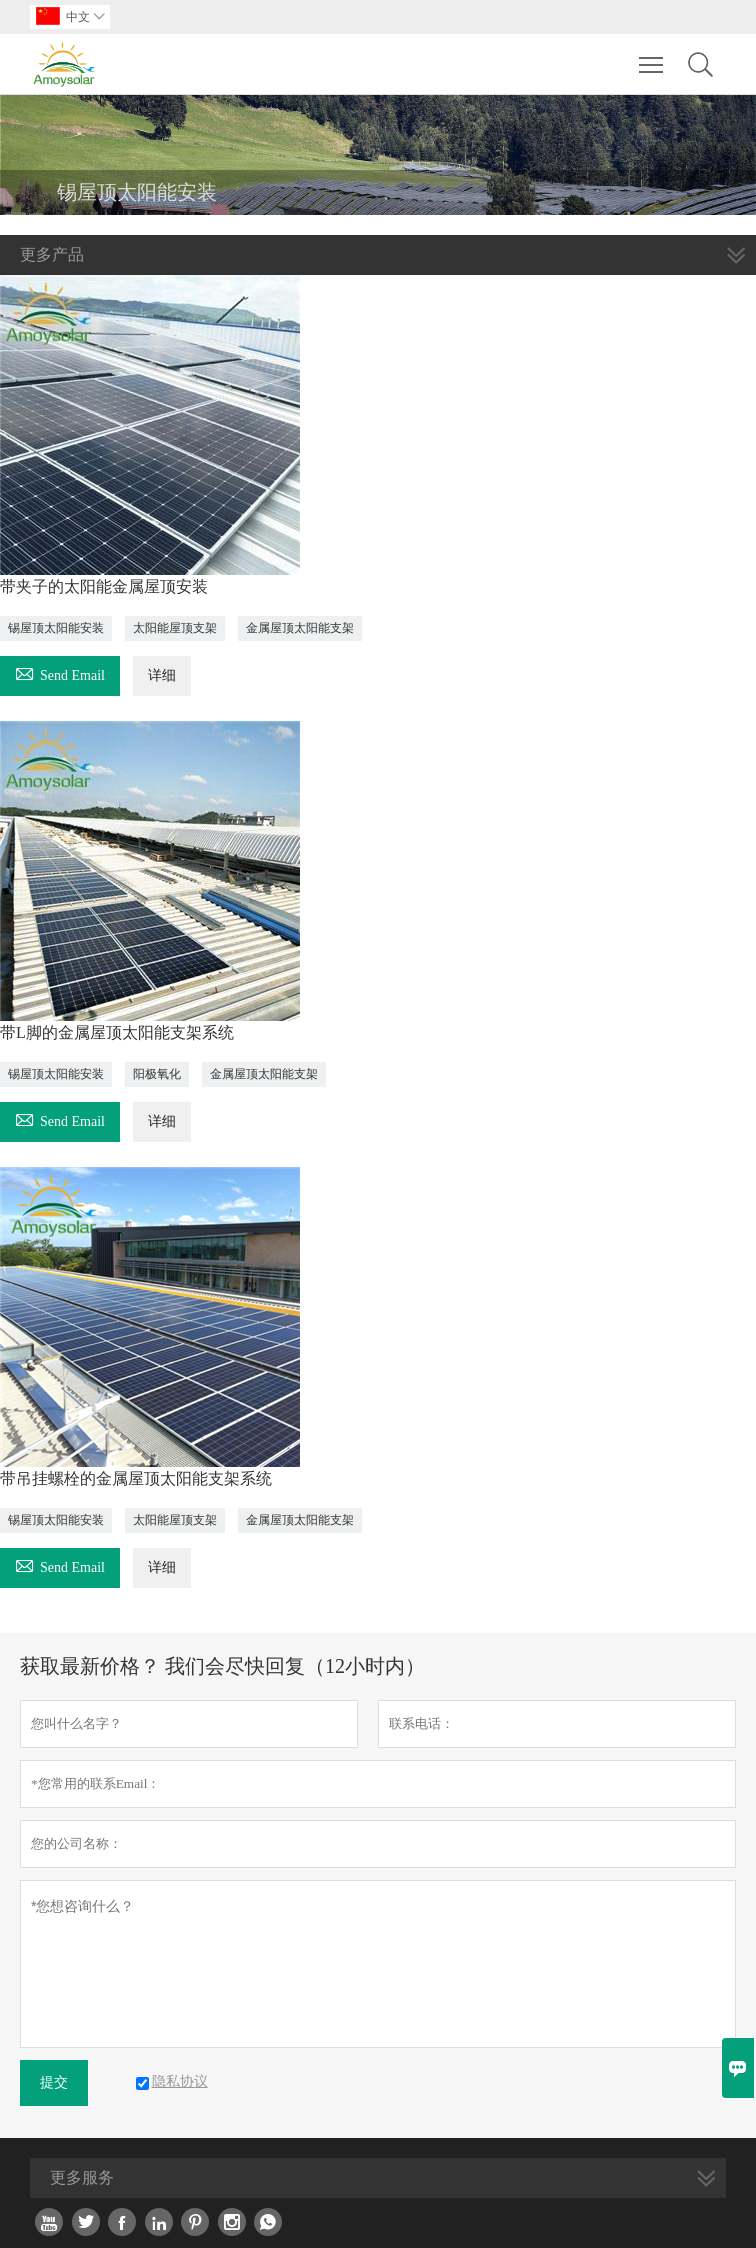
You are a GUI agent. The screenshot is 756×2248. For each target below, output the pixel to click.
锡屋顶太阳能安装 (56, 628)
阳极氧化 (157, 1074)
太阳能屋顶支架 (175, 628)
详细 (162, 675)
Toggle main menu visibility (652, 55)
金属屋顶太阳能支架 (300, 628)
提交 (54, 2082)
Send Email (60, 672)
